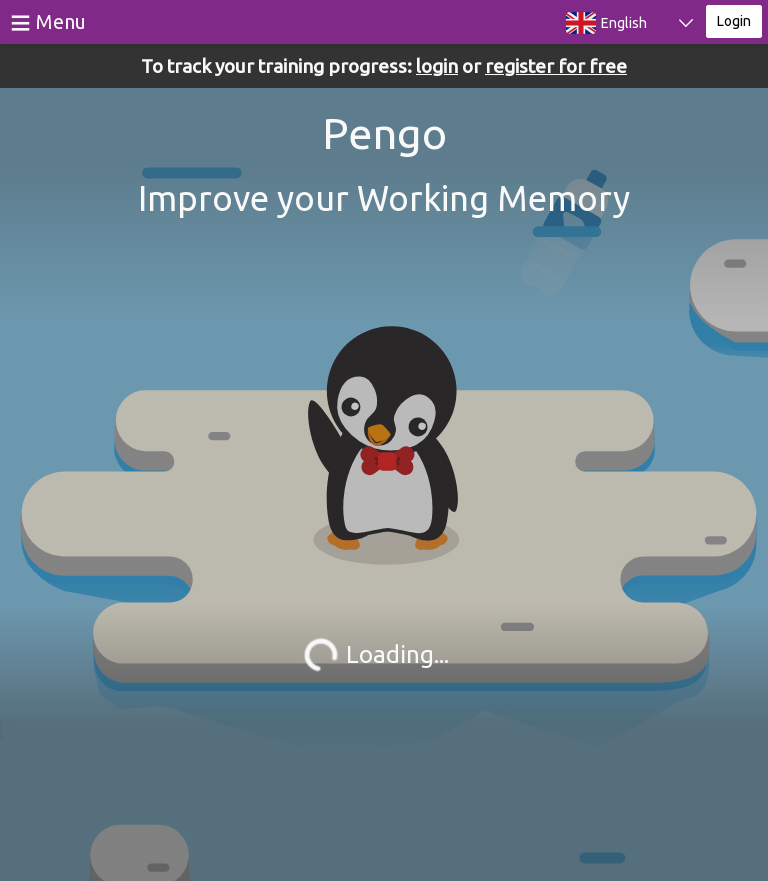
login (437, 66)
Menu (61, 21)
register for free (556, 66)
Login (734, 21)
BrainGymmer (196, 18)
